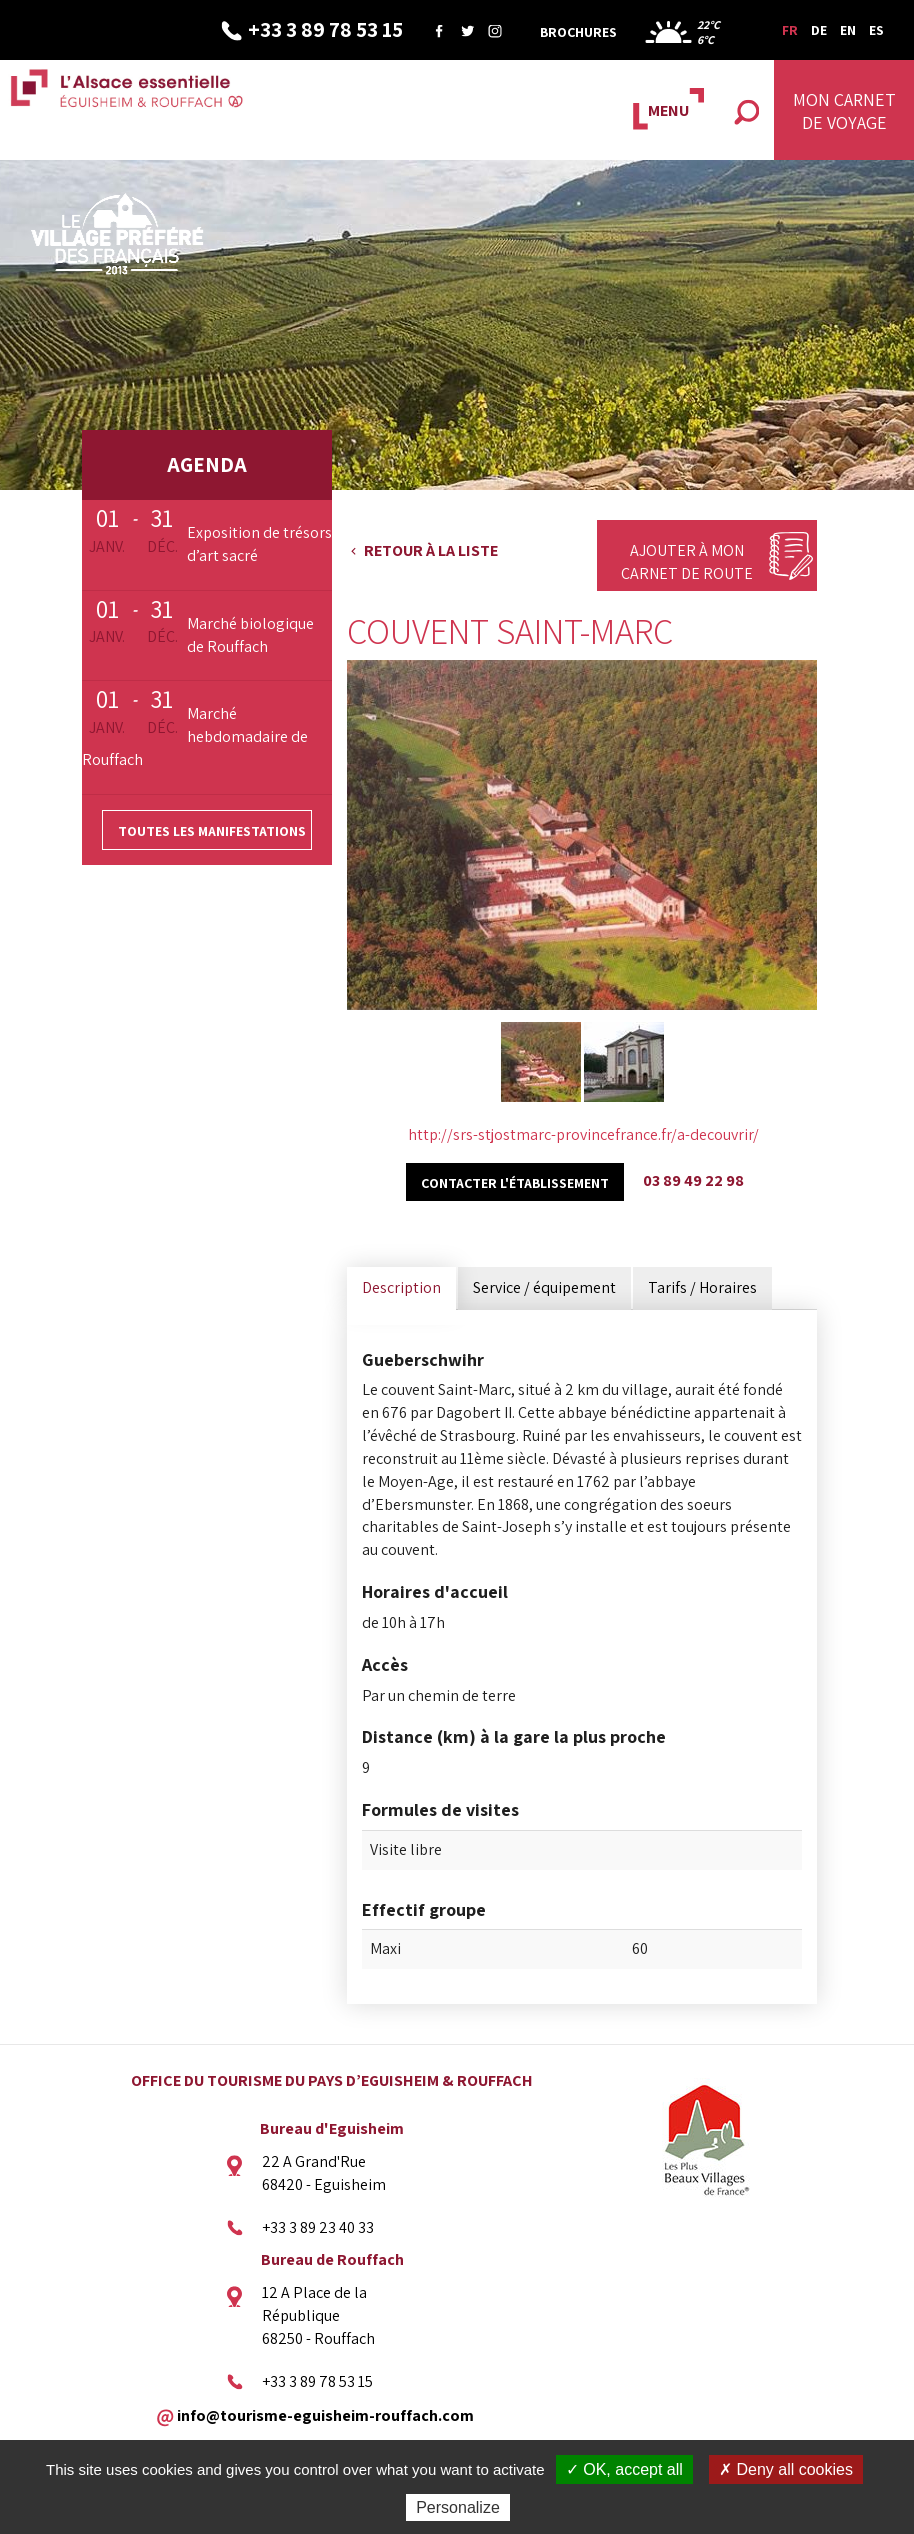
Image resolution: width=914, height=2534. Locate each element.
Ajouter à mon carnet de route (687, 562)
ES (876, 30)
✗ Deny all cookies (786, 2469)
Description (401, 1287)
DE (819, 30)
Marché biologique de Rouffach (250, 635)
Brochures (578, 32)
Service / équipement (544, 1287)
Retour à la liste (431, 550)
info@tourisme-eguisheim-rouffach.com (325, 2414)
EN (848, 30)
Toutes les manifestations (212, 831)
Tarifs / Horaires (702, 1287)
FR (790, 30)
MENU (668, 110)
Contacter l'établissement (515, 1183)
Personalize (458, 2507)
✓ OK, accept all (624, 2469)
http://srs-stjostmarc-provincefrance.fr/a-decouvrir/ (583, 1134)
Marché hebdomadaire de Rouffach (195, 736)
